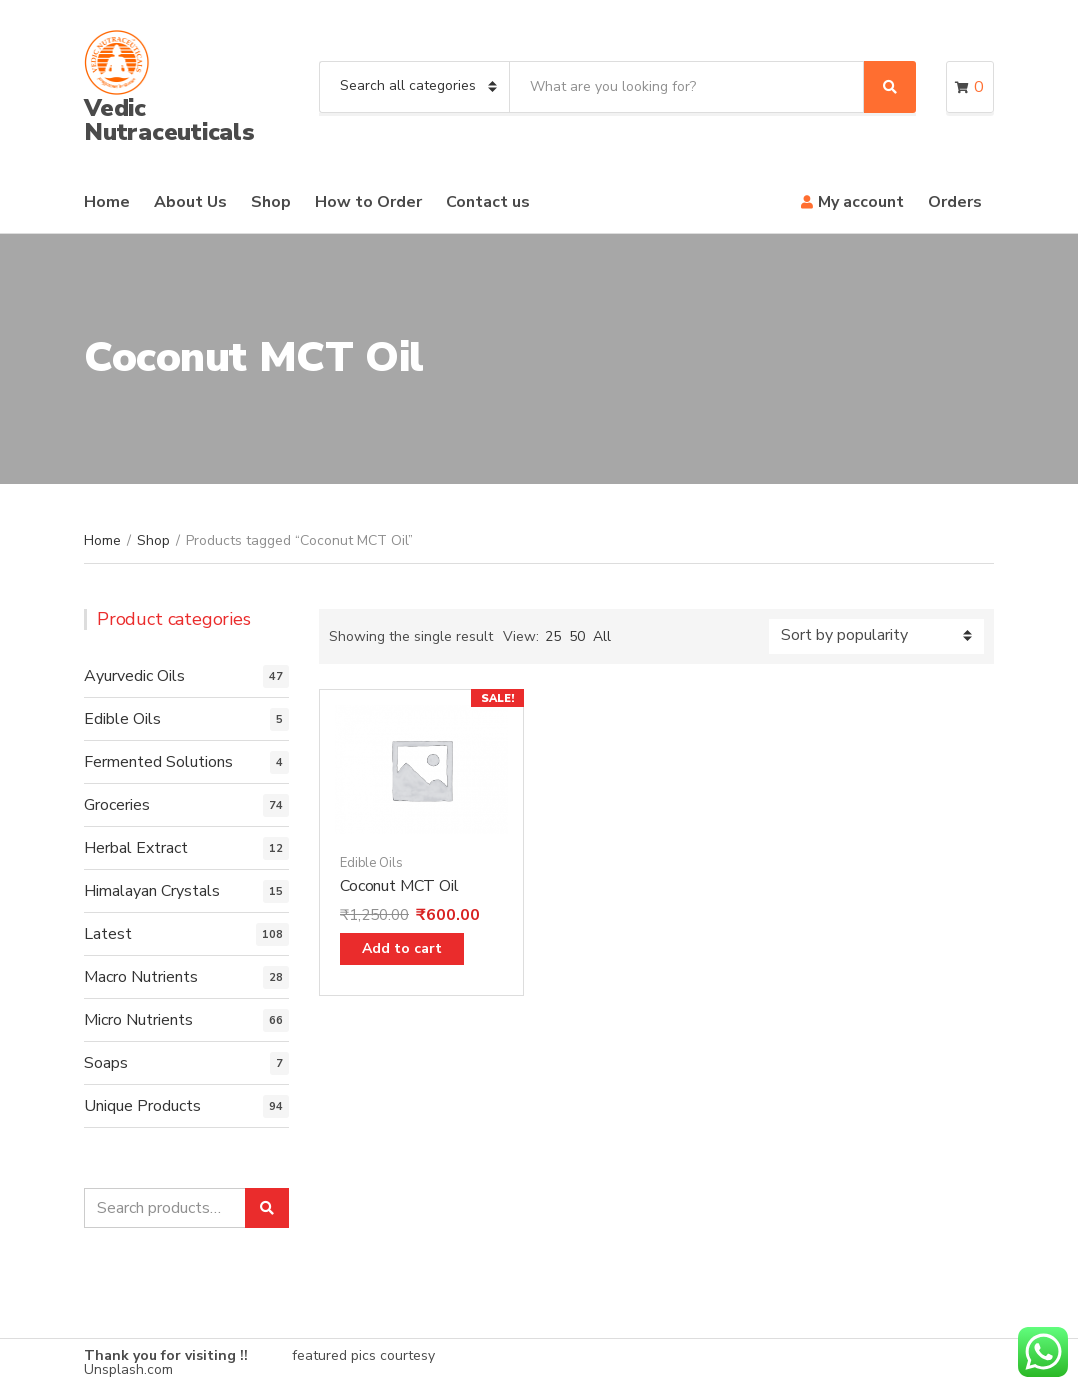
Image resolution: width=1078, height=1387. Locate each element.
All (602, 636)
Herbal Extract (136, 848)
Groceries (117, 805)
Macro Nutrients (141, 977)
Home (107, 202)
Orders (955, 202)
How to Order (368, 202)
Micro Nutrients (138, 1020)
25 (553, 636)
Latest (108, 934)
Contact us (488, 202)
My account (861, 202)
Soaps (106, 1063)
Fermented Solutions (158, 762)
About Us (190, 202)
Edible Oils (371, 863)
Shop (271, 202)
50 (577, 636)
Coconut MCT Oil (399, 886)
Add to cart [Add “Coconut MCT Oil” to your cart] (402, 948)
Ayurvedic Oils (134, 676)
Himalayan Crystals (152, 891)
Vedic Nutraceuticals (169, 120)
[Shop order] (876, 636)
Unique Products (142, 1106)
